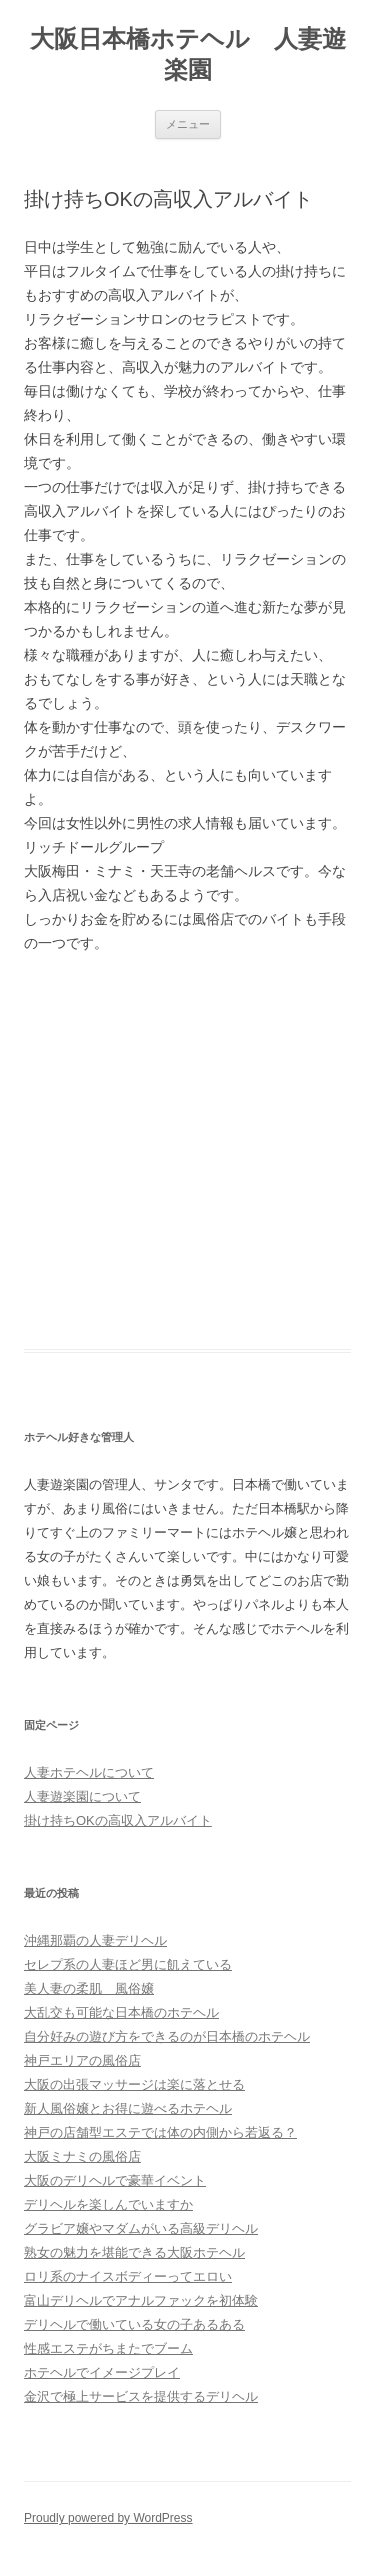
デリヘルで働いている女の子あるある (134, 2324)
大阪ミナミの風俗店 (82, 2156)
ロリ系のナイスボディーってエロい (128, 2276)
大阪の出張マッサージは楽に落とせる (134, 2084)
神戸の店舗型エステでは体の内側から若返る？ (160, 2132)
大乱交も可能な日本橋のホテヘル (121, 2012)
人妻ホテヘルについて (89, 1772)
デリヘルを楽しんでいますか (108, 2204)
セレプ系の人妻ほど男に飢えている (128, 1964)
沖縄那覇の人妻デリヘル (95, 1940)
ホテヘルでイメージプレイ (102, 2372)
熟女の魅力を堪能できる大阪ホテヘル (134, 2252)
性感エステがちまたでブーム (108, 2348)
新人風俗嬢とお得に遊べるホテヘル (128, 2108)
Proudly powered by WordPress (108, 2518)
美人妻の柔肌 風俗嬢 (89, 1988)
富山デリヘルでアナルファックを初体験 (141, 2300)
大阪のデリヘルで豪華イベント (115, 2180)
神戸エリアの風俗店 (82, 2060)
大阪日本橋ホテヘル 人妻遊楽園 (188, 54)
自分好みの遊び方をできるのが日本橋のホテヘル (167, 2036)
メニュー (188, 124)
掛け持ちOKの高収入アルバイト (118, 1820)
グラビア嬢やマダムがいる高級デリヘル (141, 2228)
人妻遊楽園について (82, 1796)
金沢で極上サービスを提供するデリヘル (141, 2396)
